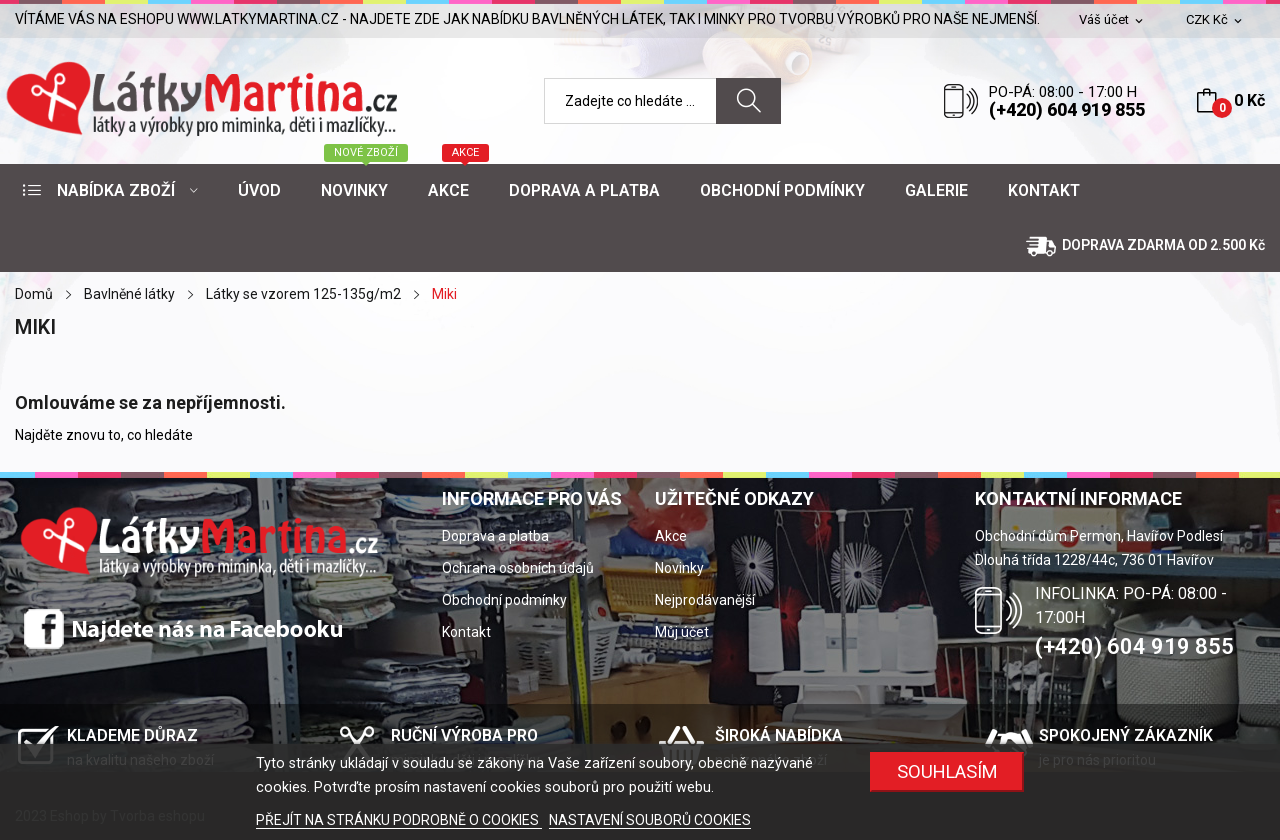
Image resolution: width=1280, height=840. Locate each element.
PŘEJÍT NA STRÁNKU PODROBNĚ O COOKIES (399, 820)
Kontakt (466, 632)
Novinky (679, 568)
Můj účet (682, 632)
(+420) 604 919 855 (1067, 109)
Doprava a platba (495, 536)
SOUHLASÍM (947, 771)
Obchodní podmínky (504, 600)
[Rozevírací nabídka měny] (1215, 20)
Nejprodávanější (705, 600)
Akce (671, 536)
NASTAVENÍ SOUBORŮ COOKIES (650, 820)
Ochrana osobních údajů (518, 568)
